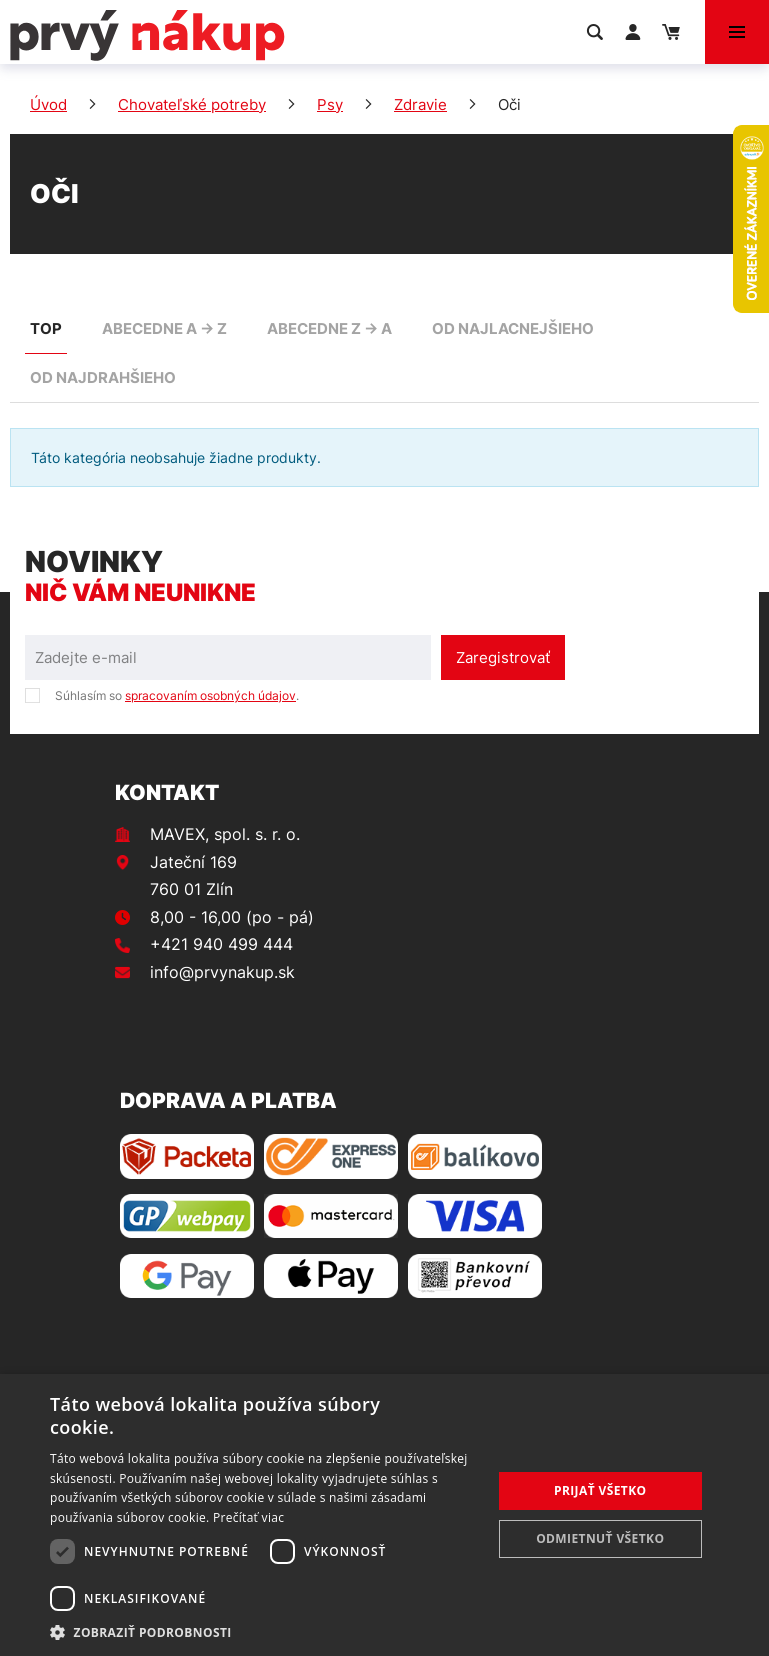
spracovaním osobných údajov (210, 695)
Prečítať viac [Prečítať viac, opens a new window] (248, 1517)
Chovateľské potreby (192, 104)
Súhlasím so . (177, 695)
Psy (330, 104)
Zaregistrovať (503, 657)
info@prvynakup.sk (222, 972)
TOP (46, 328)
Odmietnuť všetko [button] (600, 1538)
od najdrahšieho (103, 377)
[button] (264, 1631)
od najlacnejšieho (513, 328)
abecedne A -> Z (164, 328)
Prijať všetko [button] (600, 1490)
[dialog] (384, 1515)
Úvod (48, 104)
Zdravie (420, 104)
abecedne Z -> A (329, 328)
